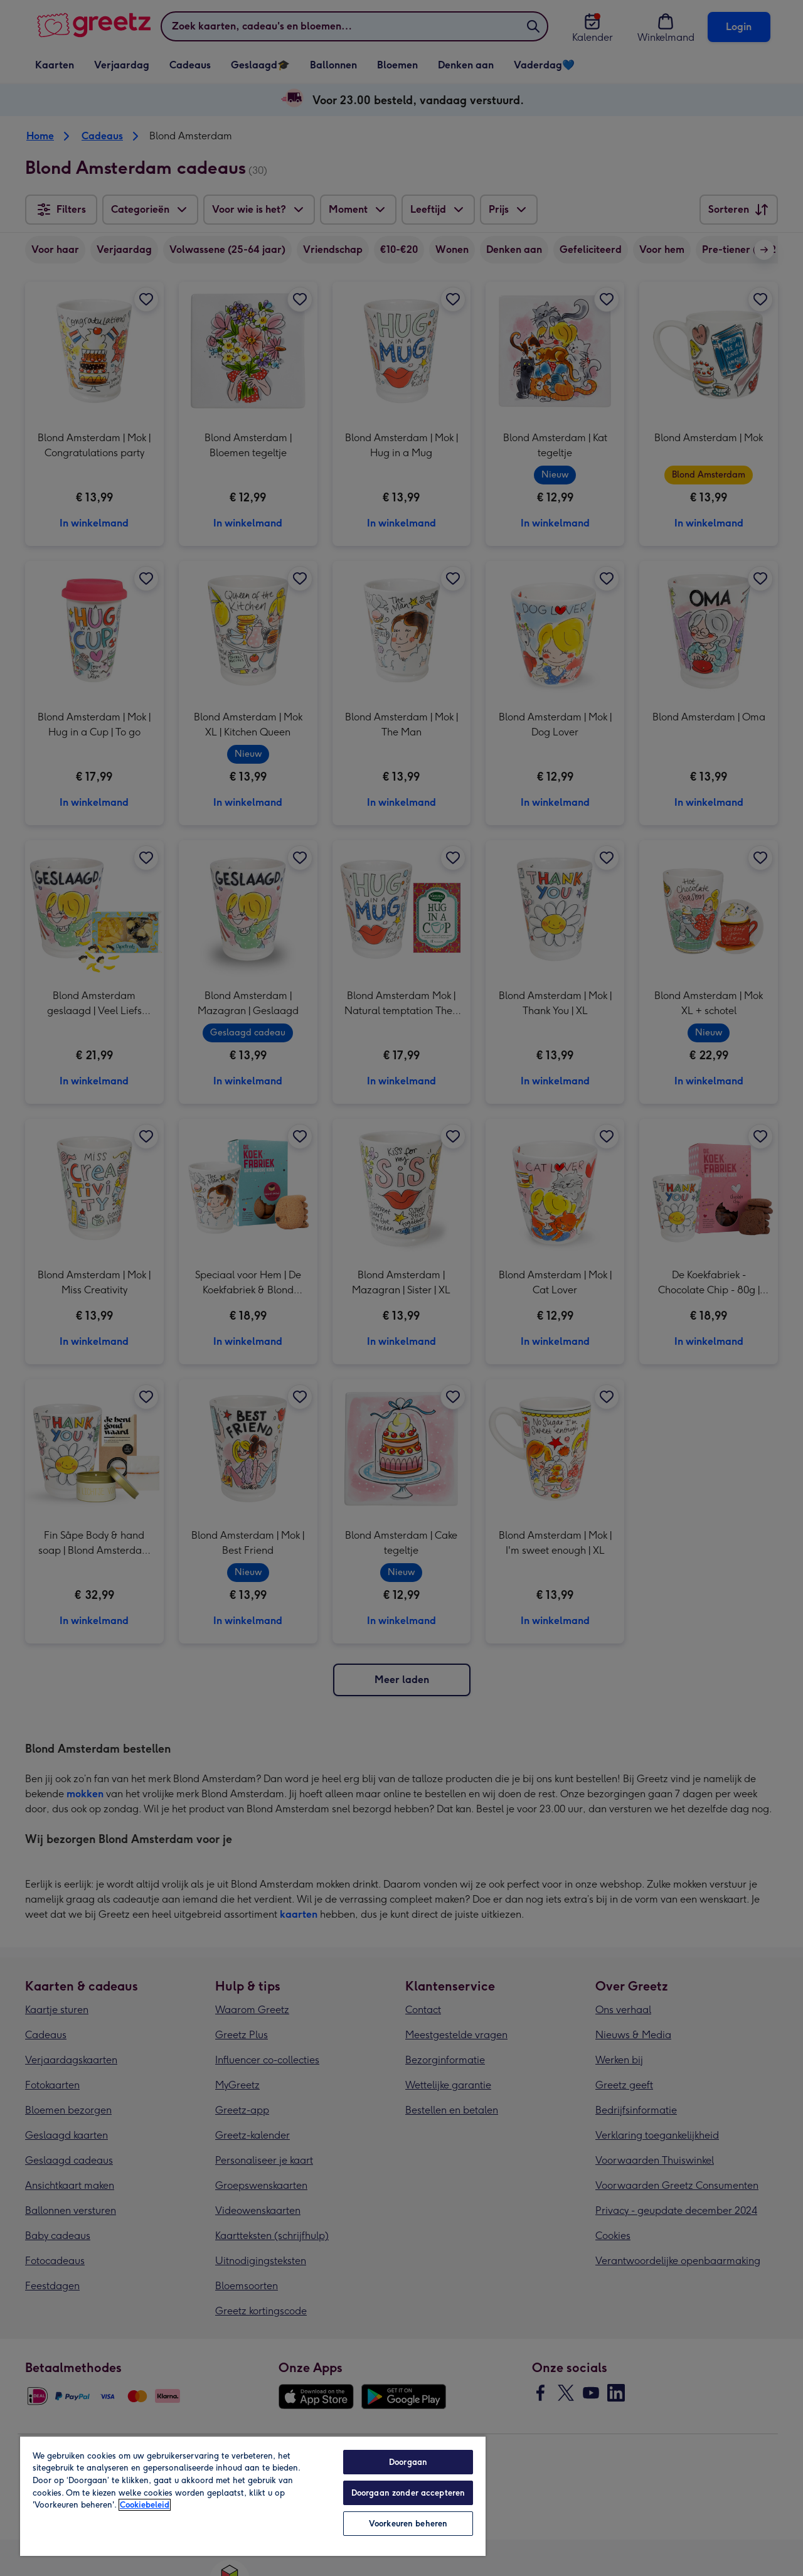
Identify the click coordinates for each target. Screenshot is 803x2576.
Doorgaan (408, 2462)
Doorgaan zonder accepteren (408, 2493)
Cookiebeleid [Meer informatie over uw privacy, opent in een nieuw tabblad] (144, 2504)
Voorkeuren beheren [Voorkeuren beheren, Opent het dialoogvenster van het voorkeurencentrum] (408, 2523)
